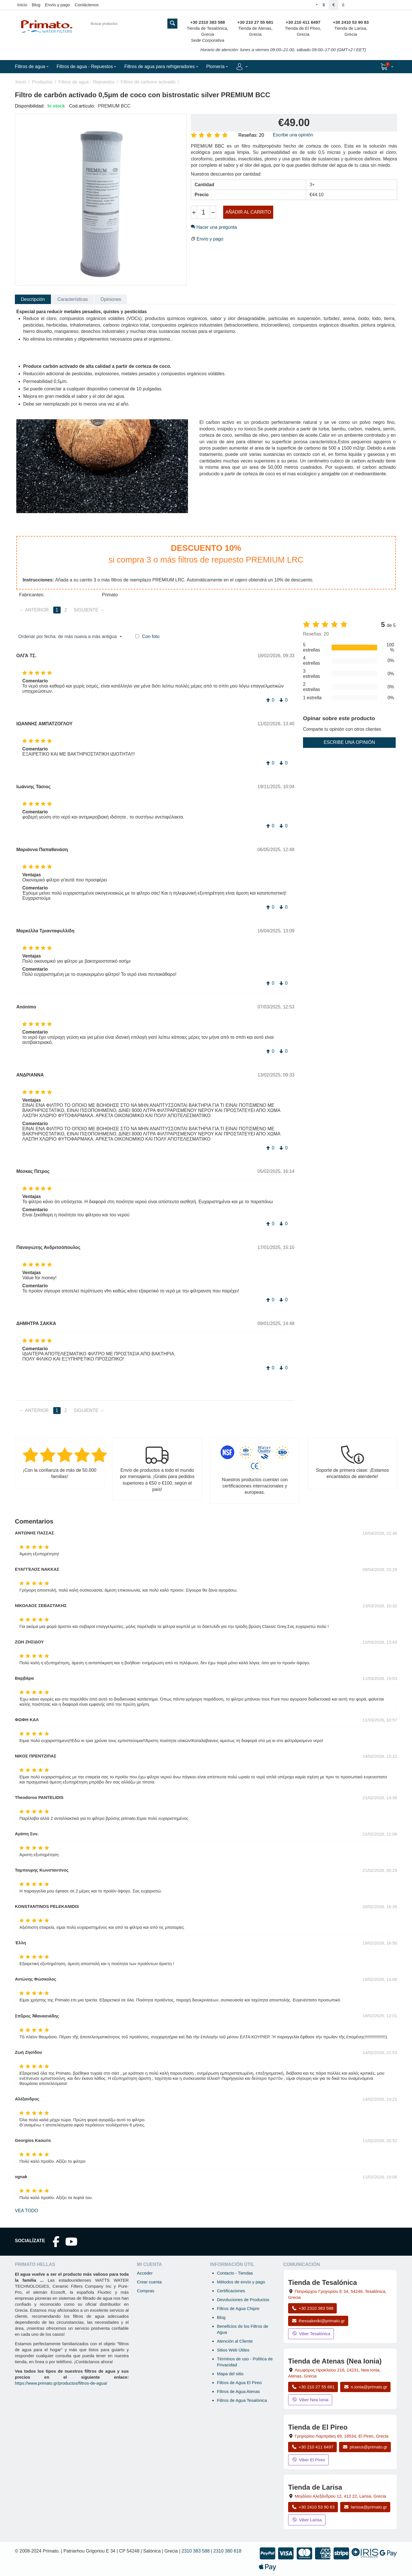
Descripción (33, 299)
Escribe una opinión (293, 134)
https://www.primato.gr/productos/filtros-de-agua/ (61, 2383)
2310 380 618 (227, 2551)
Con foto (150, 636)
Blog (36, 4)
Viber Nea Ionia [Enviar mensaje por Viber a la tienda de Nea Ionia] (310, 2399)
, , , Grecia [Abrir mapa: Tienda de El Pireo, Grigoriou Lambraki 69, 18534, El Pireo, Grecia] (342, 2436)
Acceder (144, 2273)
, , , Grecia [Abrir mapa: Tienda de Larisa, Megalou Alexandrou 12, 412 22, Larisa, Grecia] (340, 2496)
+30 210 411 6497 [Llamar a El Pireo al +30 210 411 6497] (312, 2446)
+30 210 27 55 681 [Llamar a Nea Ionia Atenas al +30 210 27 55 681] (313, 2386)
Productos (42, 82)
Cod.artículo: (82, 106)
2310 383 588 (196, 2551)
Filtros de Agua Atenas (238, 2391)
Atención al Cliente (235, 2341)
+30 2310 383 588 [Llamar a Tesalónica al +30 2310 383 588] (312, 2308)
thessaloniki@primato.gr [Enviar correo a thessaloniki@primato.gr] (318, 2320)
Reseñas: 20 (251, 135)
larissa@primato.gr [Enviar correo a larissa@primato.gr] (365, 2507)
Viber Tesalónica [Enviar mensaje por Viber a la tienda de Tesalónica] (311, 2333)
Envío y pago (57, 4)
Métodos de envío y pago (241, 2281)
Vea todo (26, 2210)
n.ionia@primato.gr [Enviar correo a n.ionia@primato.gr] (365, 2386)
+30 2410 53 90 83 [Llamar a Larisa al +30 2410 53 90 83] (313, 2507)
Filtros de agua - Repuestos (86, 82)
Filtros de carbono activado (147, 82)
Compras (145, 2290)
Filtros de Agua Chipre (238, 2308)
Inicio (22, 4)
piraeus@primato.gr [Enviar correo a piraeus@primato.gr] (364, 2446)
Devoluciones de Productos (243, 2299)
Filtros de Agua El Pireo (239, 2382)
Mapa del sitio (230, 2373)
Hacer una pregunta (214, 227)
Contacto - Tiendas (235, 2273)
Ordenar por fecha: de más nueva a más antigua (70, 637)
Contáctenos (87, 4)
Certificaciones (231, 2290)
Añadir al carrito (248, 212)
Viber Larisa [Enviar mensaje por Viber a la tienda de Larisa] (307, 2519)
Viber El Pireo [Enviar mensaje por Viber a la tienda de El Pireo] (308, 2459)
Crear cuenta (149, 2281)
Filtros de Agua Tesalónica (242, 2400)
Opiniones (110, 299)
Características (73, 299)
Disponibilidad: (30, 106)
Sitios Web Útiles (233, 2349)
